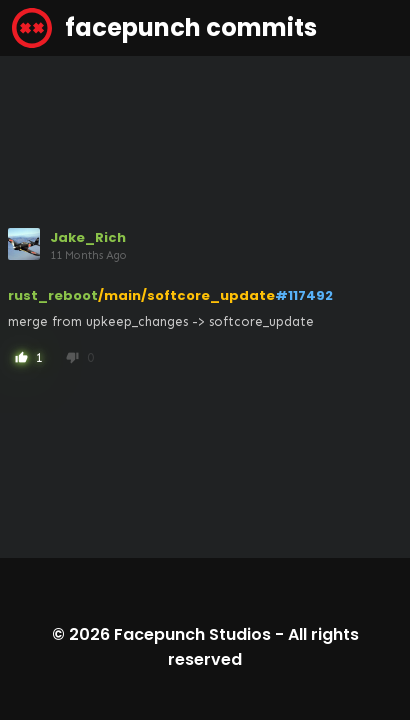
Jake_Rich (88, 237)
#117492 (304, 295)
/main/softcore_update (186, 295)
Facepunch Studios (192, 634)
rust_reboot (53, 295)
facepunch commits (164, 28)
